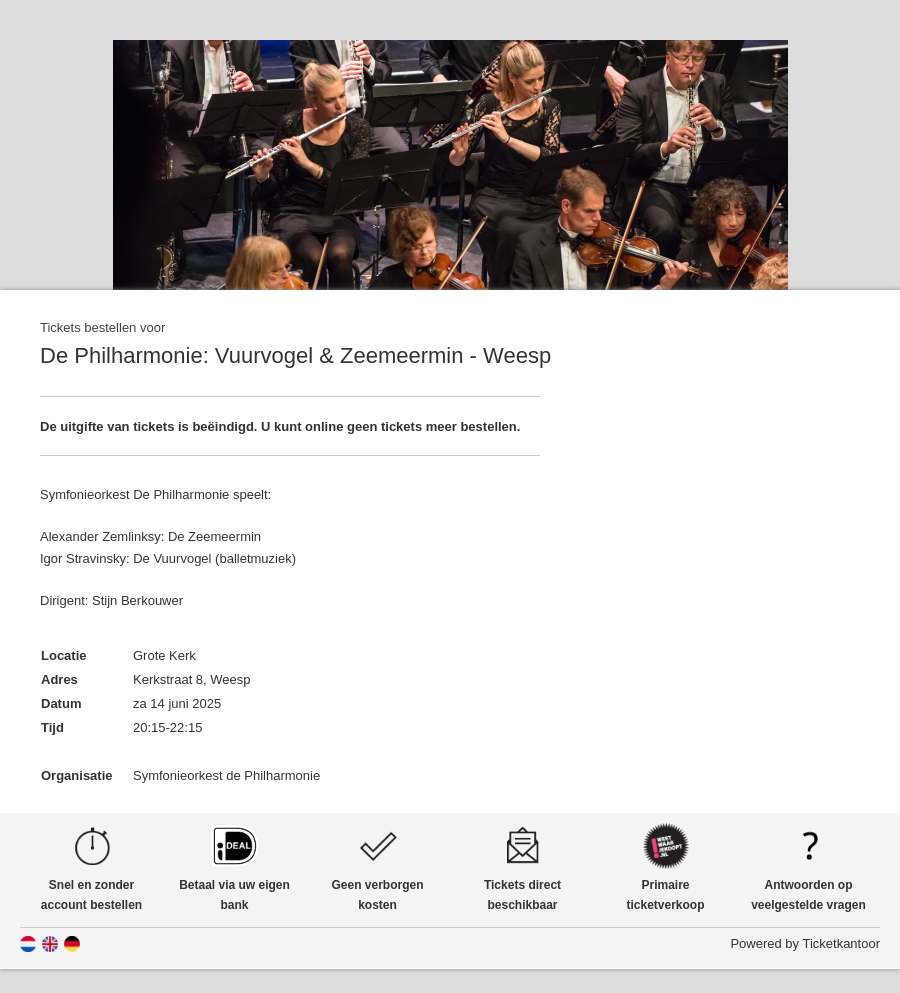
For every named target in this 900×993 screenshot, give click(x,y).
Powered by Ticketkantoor (805, 943)
